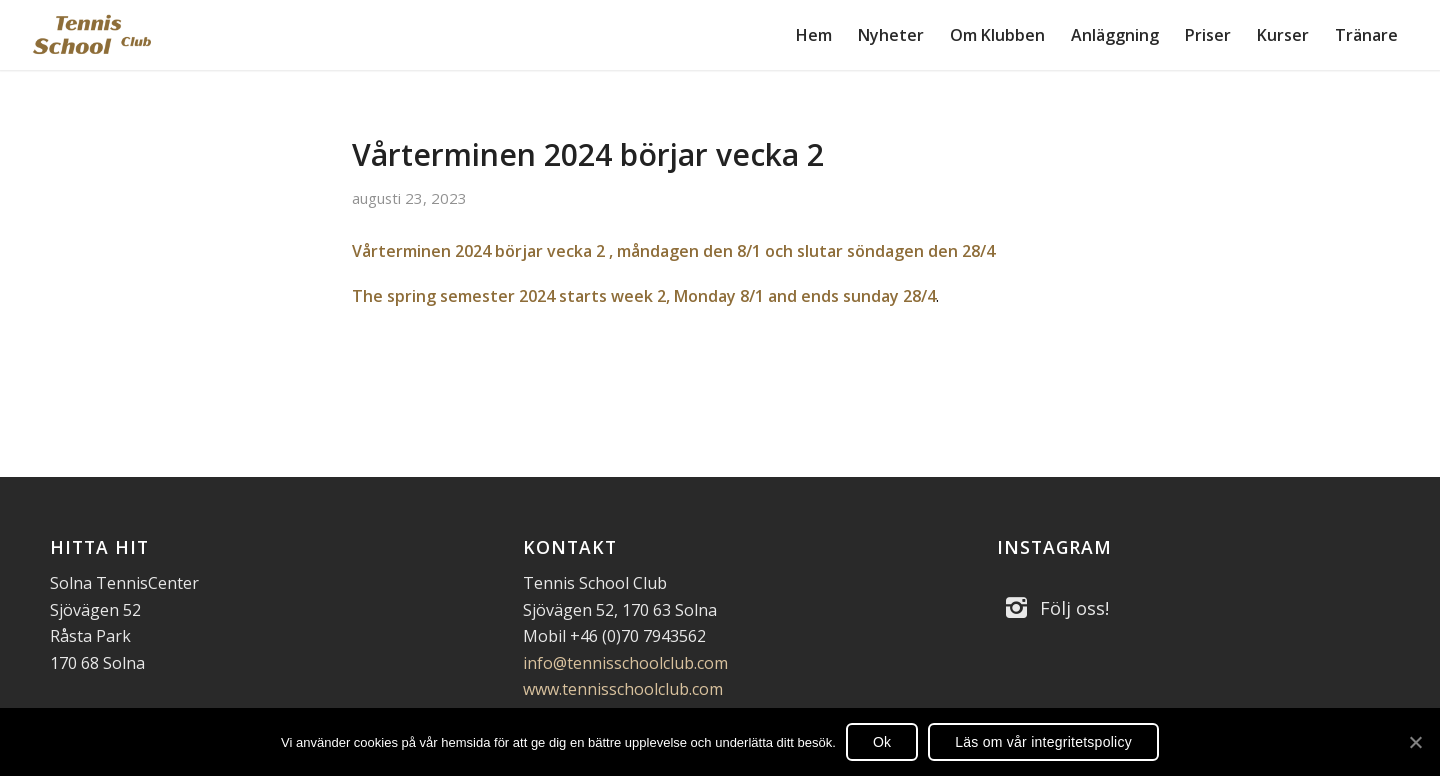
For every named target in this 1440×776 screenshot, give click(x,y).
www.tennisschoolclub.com (623, 689)
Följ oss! (1074, 608)
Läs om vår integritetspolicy (1043, 742)
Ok (882, 742)
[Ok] (1415, 742)
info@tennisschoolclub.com (625, 663)
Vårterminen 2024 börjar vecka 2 (588, 154)
